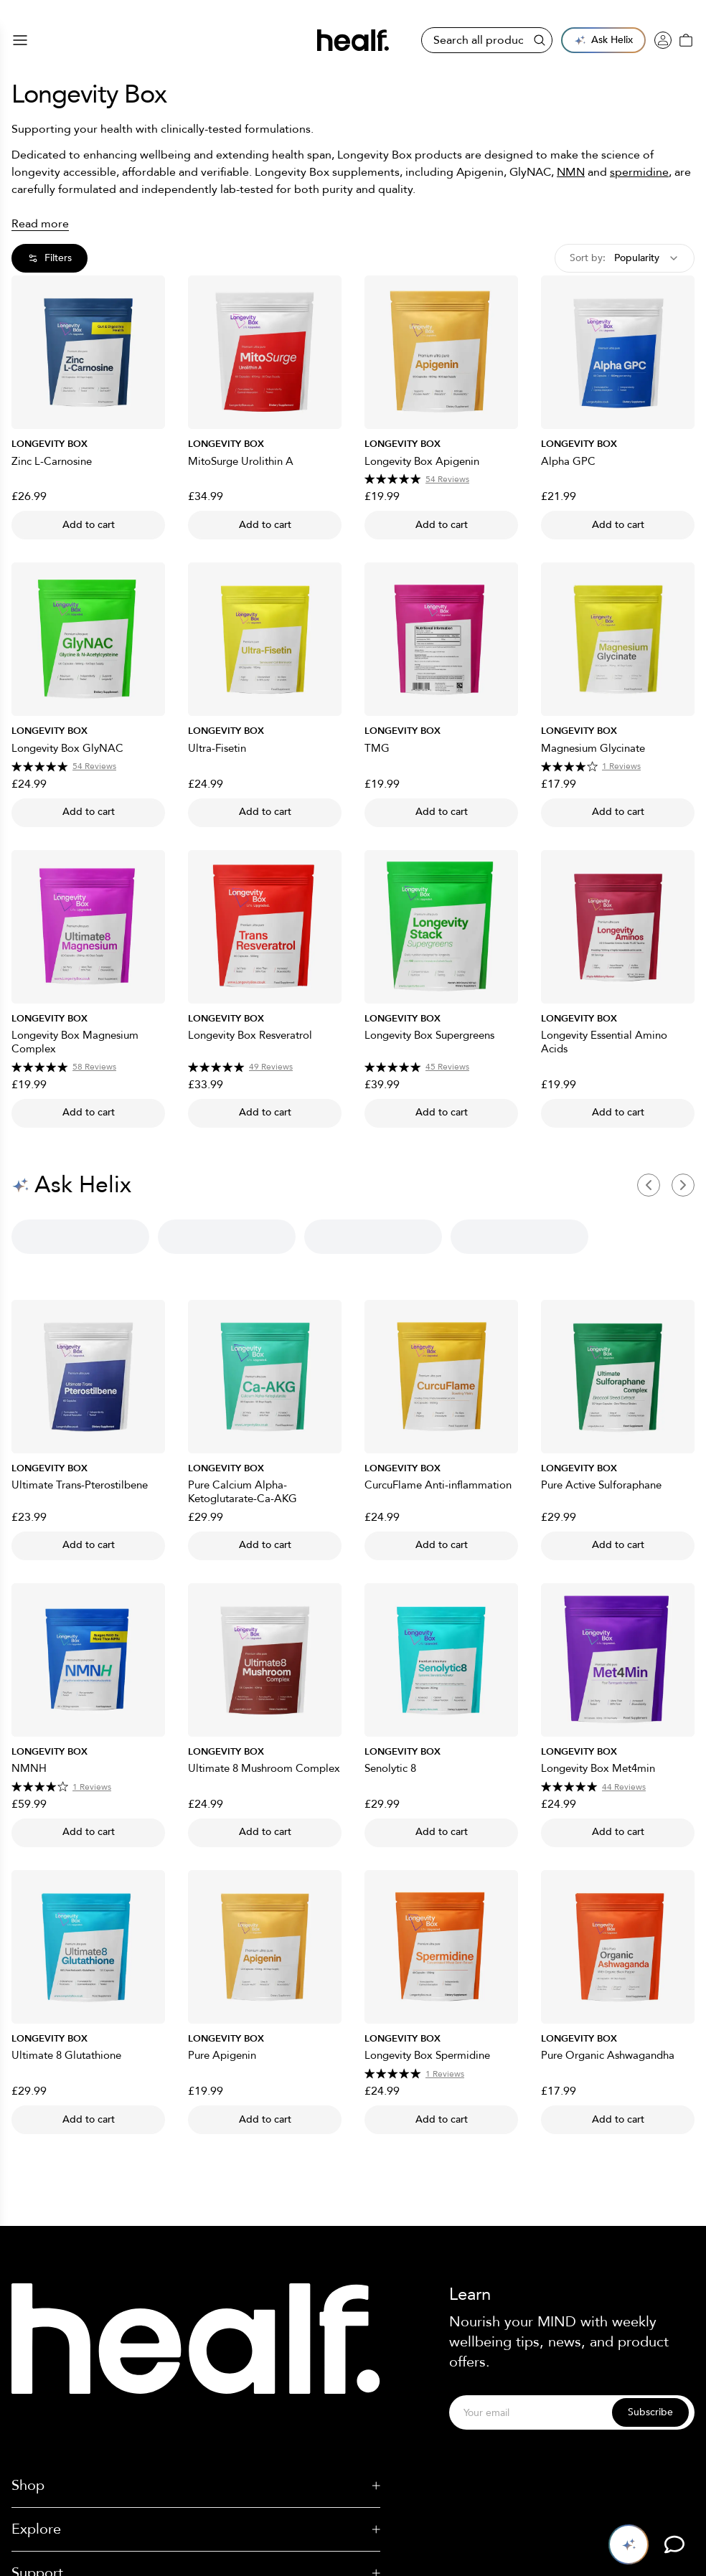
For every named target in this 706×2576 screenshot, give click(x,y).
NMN (571, 172)
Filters (49, 258)
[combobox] (625, 258)
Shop (195, 2485)
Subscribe (650, 2412)
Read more (40, 224)
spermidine (639, 172)
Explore (195, 2529)
